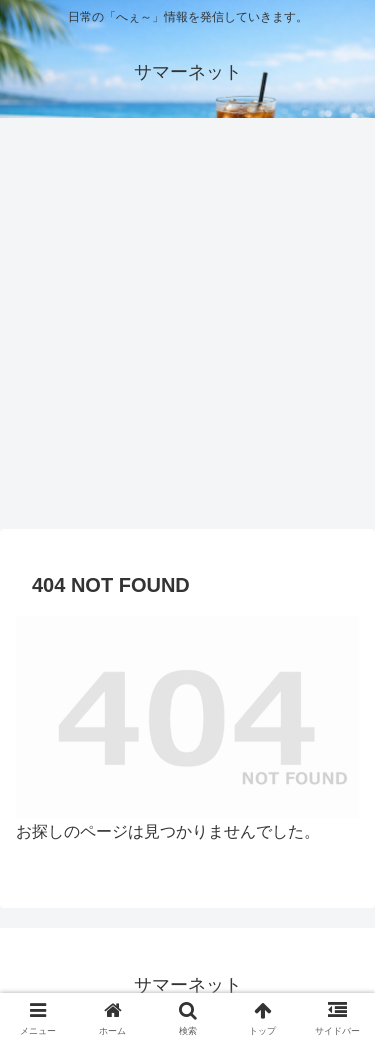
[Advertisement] (187, 329)
